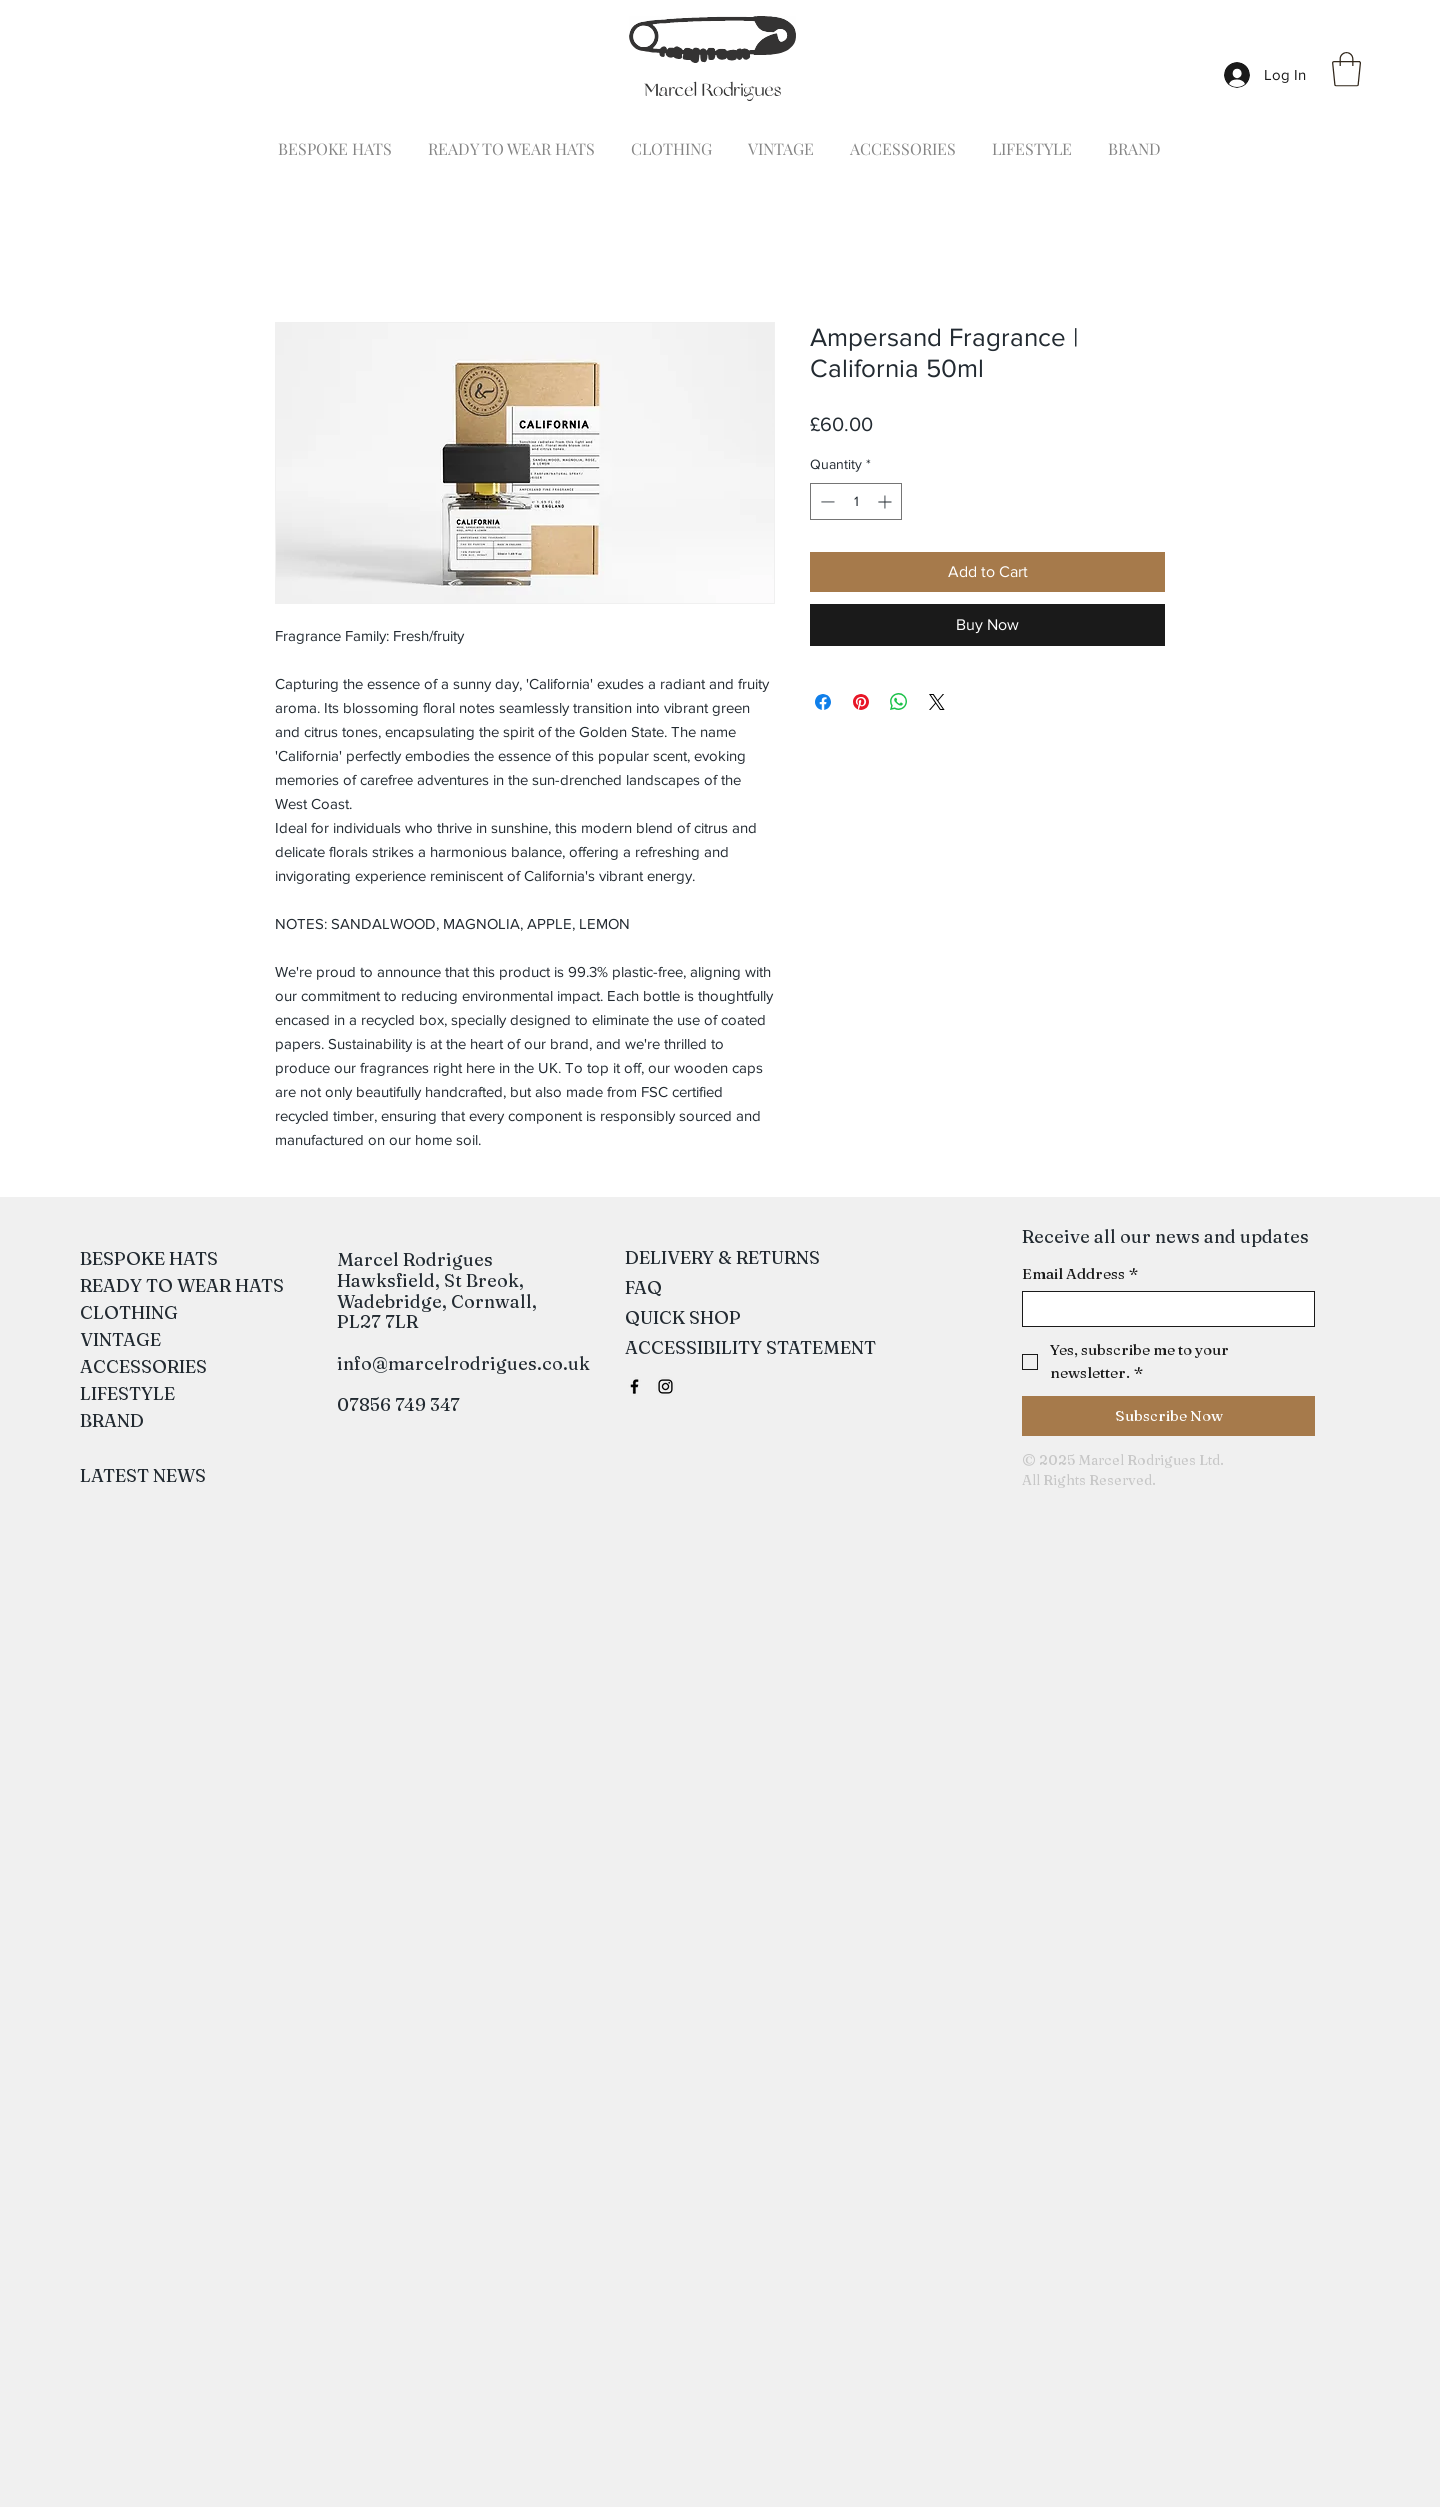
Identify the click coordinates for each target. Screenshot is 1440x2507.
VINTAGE (120, 1339)
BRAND (112, 1420)
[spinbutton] (856, 501)
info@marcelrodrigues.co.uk (463, 1363)
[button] (1346, 69)
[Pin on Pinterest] (861, 702)
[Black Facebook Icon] (634, 1386)
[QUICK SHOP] (683, 1318)
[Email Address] (1162, 1309)
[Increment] (886, 501)
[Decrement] (825, 501)
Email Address (1080, 1274)
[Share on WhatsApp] (899, 702)
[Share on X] (937, 702)
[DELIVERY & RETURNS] (722, 1258)
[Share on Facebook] (823, 702)
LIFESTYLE (127, 1393)
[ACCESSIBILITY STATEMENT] (750, 1348)
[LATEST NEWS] (143, 1476)
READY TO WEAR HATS (136, 1285)
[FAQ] (643, 1288)
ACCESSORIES (136, 1366)
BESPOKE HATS (136, 1258)
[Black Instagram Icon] (665, 1386)
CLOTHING (129, 1312)
